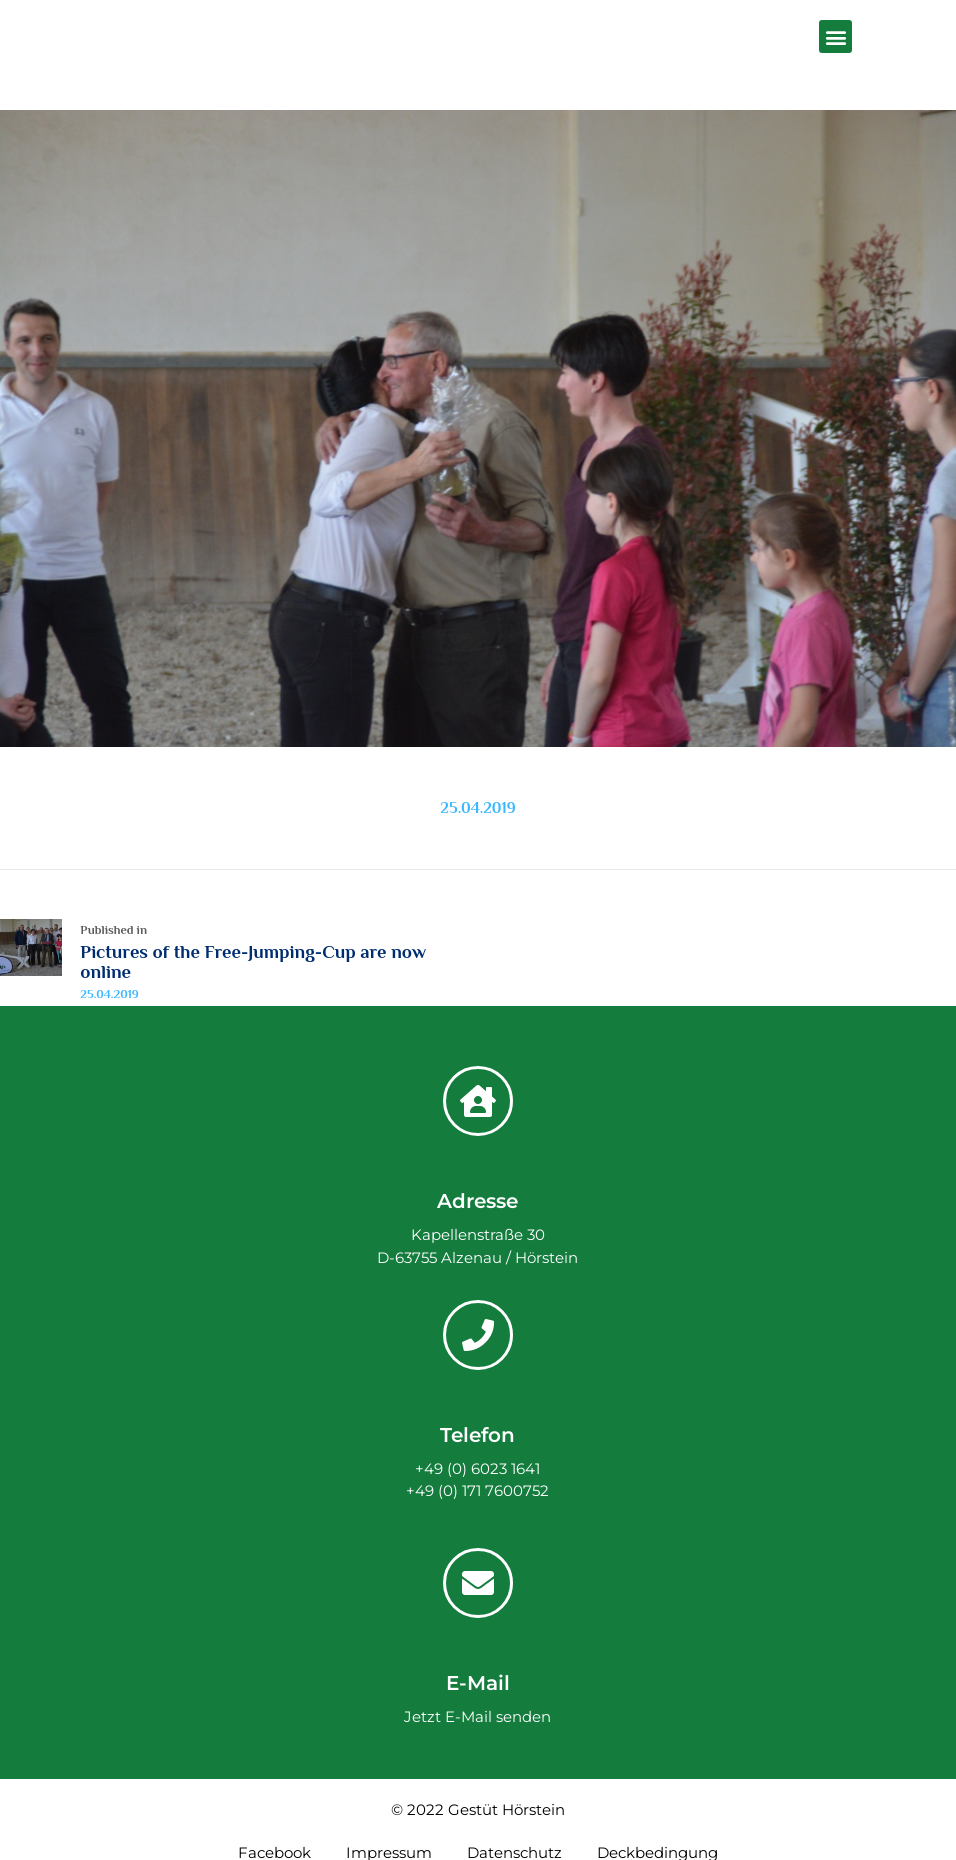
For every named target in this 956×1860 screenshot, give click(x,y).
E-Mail (478, 1683)
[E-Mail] (478, 1583)
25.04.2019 (477, 808)
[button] (835, 36)
